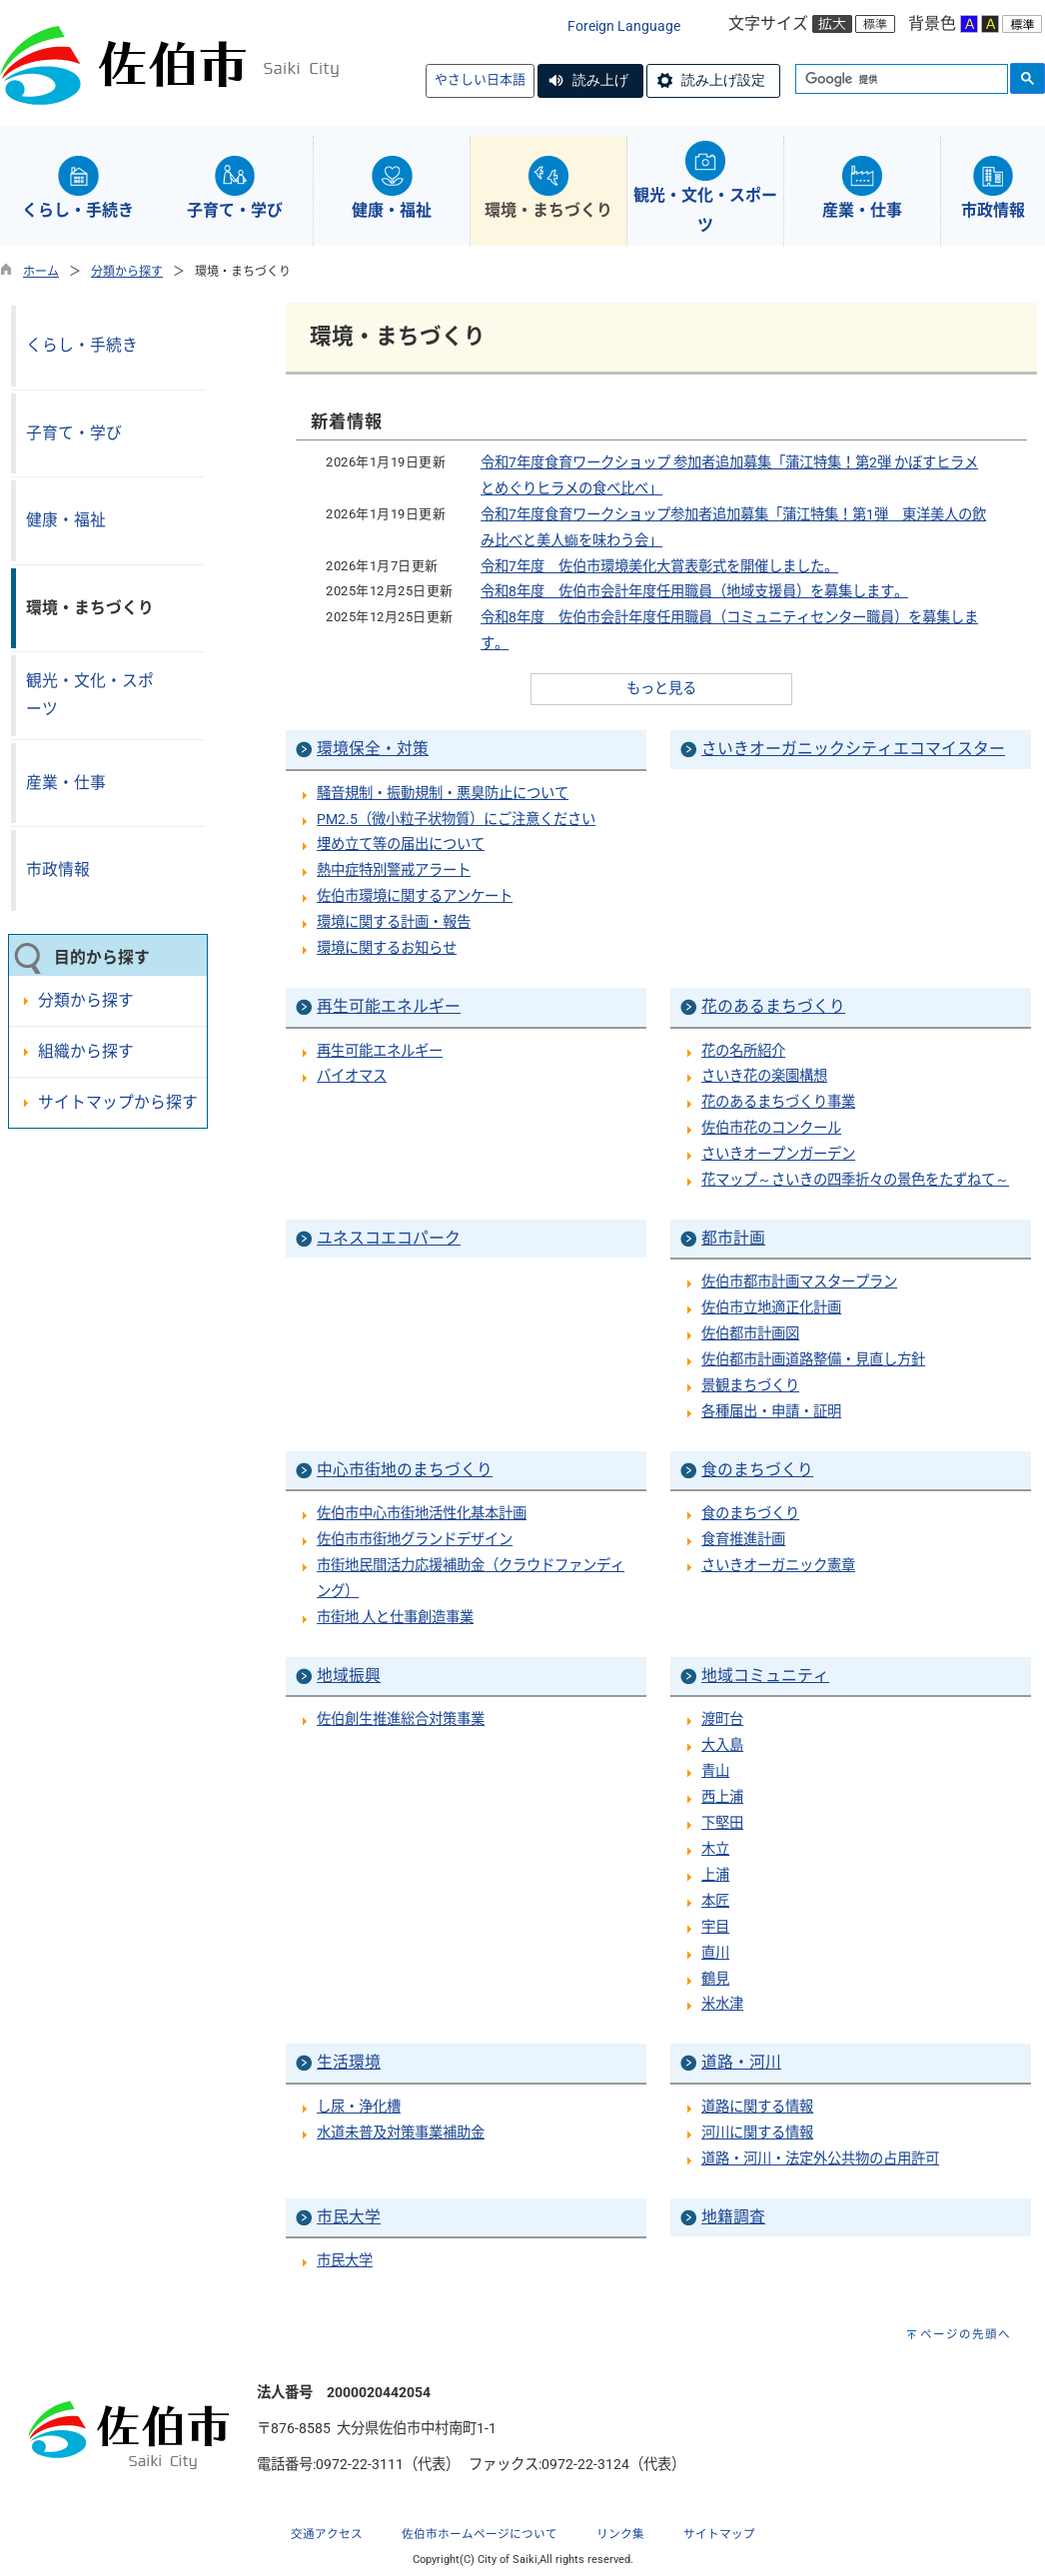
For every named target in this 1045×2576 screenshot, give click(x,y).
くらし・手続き (82, 345)
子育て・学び (74, 433)
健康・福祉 (66, 519)
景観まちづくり (750, 1385)
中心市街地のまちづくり (405, 1469)
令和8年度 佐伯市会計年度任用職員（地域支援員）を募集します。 (694, 591)
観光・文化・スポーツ (90, 695)
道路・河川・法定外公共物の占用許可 (820, 2158)
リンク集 (620, 2534)
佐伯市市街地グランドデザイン (415, 1539)
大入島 (722, 1745)
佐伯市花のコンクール (771, 1128)
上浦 (715, 1875)
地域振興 (349, 1675)
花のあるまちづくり (773, 1006)
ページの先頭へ (965, 2334)
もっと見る (661, 688)
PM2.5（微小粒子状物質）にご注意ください (456, 819)
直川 (715, 1953)
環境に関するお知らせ (387, 948)
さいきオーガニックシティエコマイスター (853, 748)
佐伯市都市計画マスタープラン (799, 1282)
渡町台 (722, 1719)
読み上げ (600, 80)
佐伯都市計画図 (750, 1333)
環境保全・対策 (373, 748)
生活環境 (349, 2062)
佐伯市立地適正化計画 (771, 1307)
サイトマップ (719, 2534)
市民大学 (349, 2216)
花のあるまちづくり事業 (778, 1102)
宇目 (715, 1927)
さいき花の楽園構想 (764, 1076)
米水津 (722, 2004)
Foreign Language (623, 26)
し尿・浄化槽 (359, 2107)
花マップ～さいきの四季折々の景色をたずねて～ (855, 1180)
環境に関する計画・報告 (394, 922)
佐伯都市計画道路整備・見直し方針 (813, 1359)
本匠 (715, 1901)
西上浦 (722, 1797)
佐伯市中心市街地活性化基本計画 (421, 1513)
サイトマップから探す (118, 1102)
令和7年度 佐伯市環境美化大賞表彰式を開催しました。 (659, 566)
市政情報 (58, 869)
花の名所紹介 (743, 1051)
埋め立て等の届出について (401, 844)
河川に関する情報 (757, 2133)
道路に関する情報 (757, 2107)
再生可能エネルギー (389, 1006)
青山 (715, 1771)
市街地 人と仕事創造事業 (395, 1617)
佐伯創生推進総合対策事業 (401, 1719)
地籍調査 (733, 2216)
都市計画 (733, 1238)
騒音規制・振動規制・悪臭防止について (442, 793)
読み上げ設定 (723, 80)
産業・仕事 (66, 782)
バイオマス (352, 1076)
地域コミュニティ (765, 1675)
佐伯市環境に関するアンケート (415, 896)
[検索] (899, 80)
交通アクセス (327, 2534)
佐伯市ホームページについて (479, 2534)
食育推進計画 (743, 1539)
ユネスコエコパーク (389, 1238)
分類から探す (127, 272)
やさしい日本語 (480, 79)
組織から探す (86, 1051)
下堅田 (722, 1823)
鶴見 (715, 1979)
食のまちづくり (757, 1469)
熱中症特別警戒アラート (394, 870)
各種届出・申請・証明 (771, 1411)
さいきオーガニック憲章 (778, 1565)
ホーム (41, 272)
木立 (715, 1849)
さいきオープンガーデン (778, 1154)
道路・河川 (741, 2062)
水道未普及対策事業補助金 (401, 2133)
